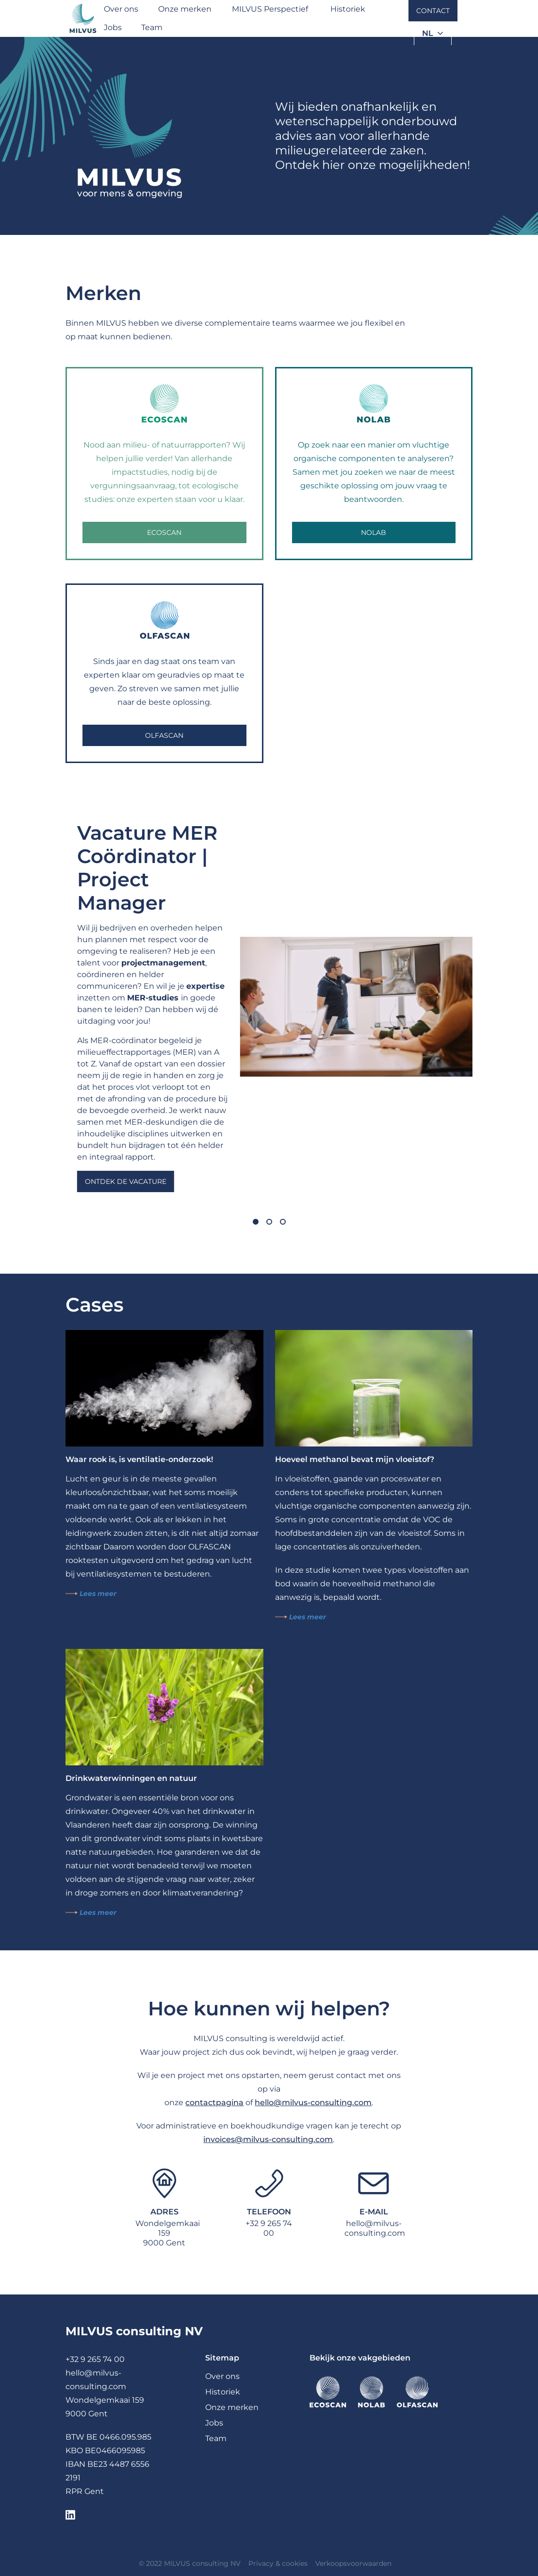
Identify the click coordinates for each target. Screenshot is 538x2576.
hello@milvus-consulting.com (313, 2102)
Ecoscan (164, 532)
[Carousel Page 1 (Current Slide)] (256, 1222)
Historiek (347, 9)
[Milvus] (82, 18)
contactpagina (214, 2102)
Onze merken (185, 9)
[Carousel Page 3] (283, 1222)
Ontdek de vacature (125, 1181)
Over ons (121, 9)
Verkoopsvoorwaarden (353, 2563)
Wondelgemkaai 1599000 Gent (167, 2233)
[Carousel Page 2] (269, 1222)
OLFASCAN (164, 735)
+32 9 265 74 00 (268, 2228)
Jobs (113, 27)
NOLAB (373, 532)
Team (152, 27)
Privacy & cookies (278, 2563)
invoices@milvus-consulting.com (268, 2139)
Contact (433, 10)
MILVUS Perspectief (270, 9)
